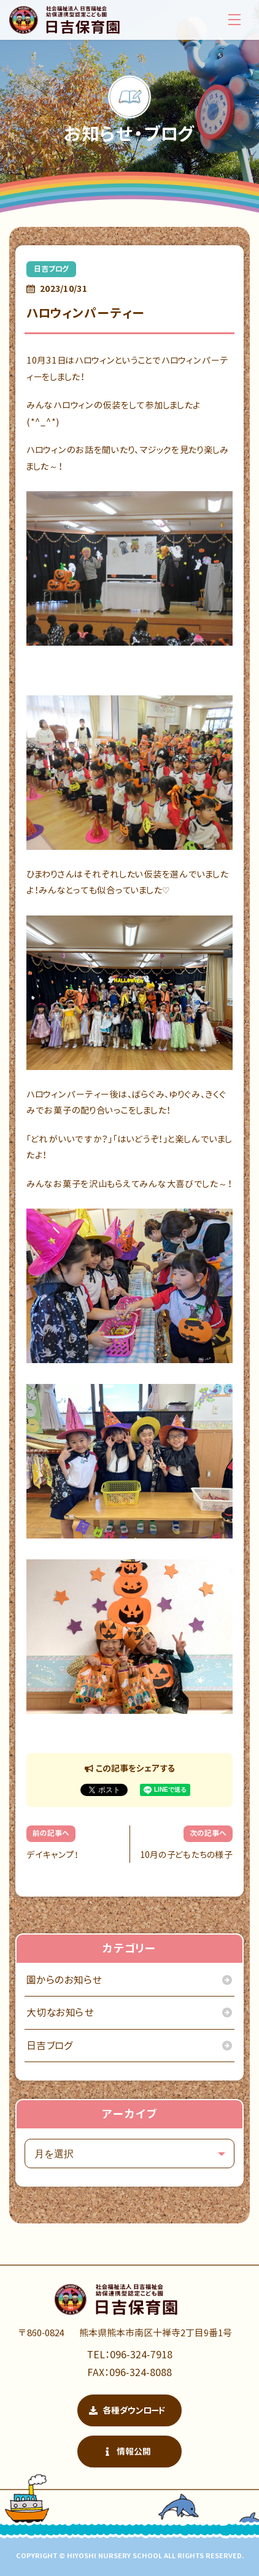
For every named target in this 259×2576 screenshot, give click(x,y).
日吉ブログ (51, 269)
